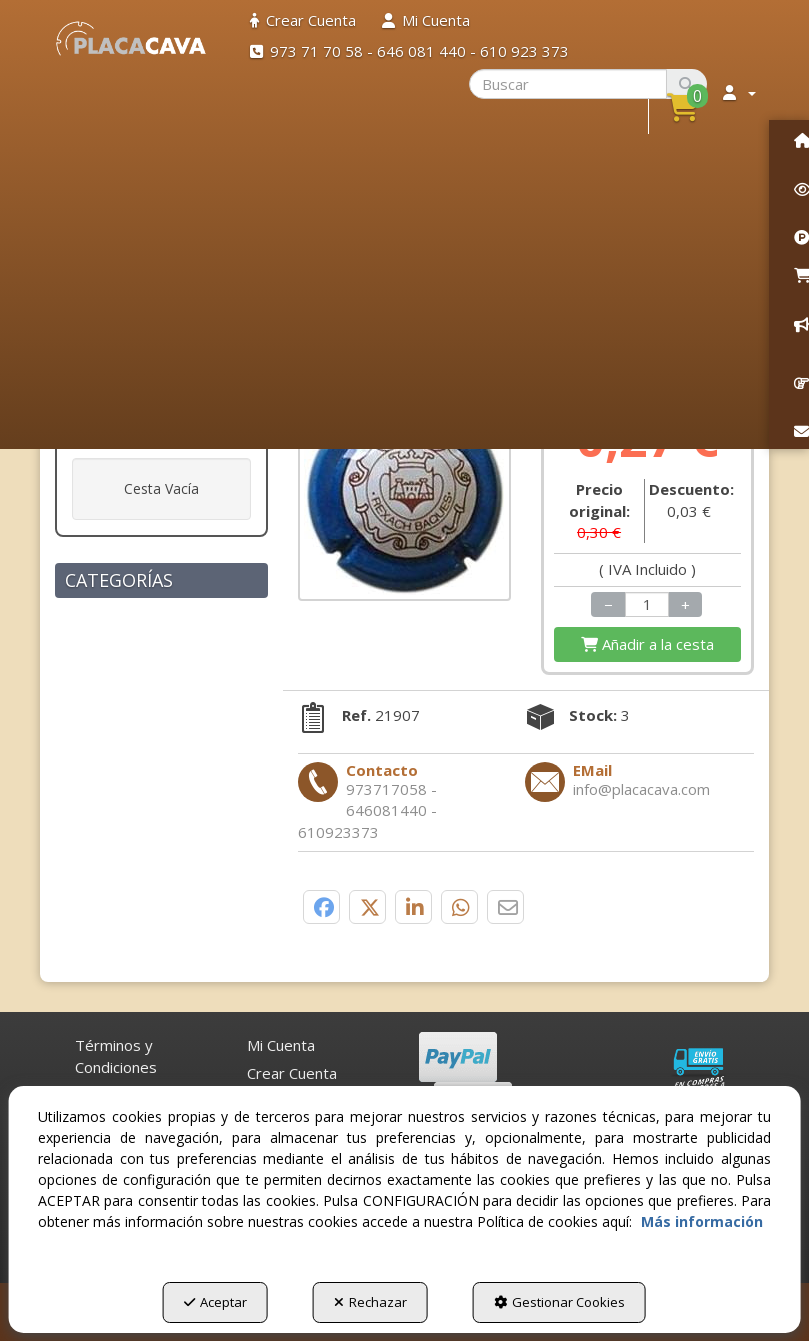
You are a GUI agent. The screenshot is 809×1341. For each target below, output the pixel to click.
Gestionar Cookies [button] (559, 1302)
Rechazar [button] (370, 1302)
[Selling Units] (647, 604)
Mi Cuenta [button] (281, 1045)
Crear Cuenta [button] (292, 1073)
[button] (131, 38)
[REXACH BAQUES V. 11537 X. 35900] (404, 495)
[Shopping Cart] (647, 644)
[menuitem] (303, 20)
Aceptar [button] (215, 1302)
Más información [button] (702, 1221)
